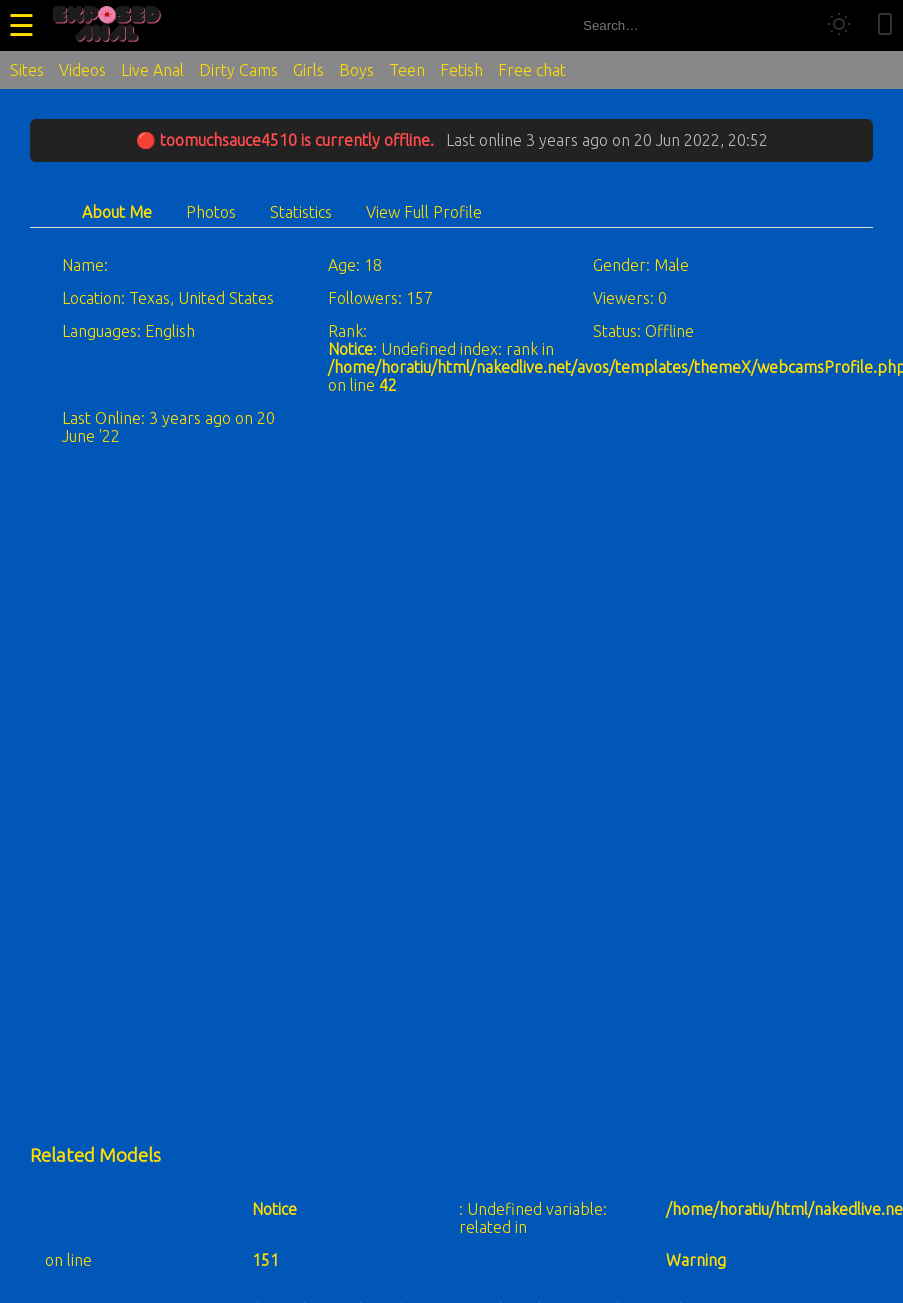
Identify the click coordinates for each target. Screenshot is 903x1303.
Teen (407, 70)
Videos (82, 70)
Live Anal (152, 70)
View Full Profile (424, 212)
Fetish (461, 70)
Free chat (532, 70)
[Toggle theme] (839, 25)
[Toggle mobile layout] (885, 25)
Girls (308, 70)
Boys (356, 70)
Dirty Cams (238, 70)
